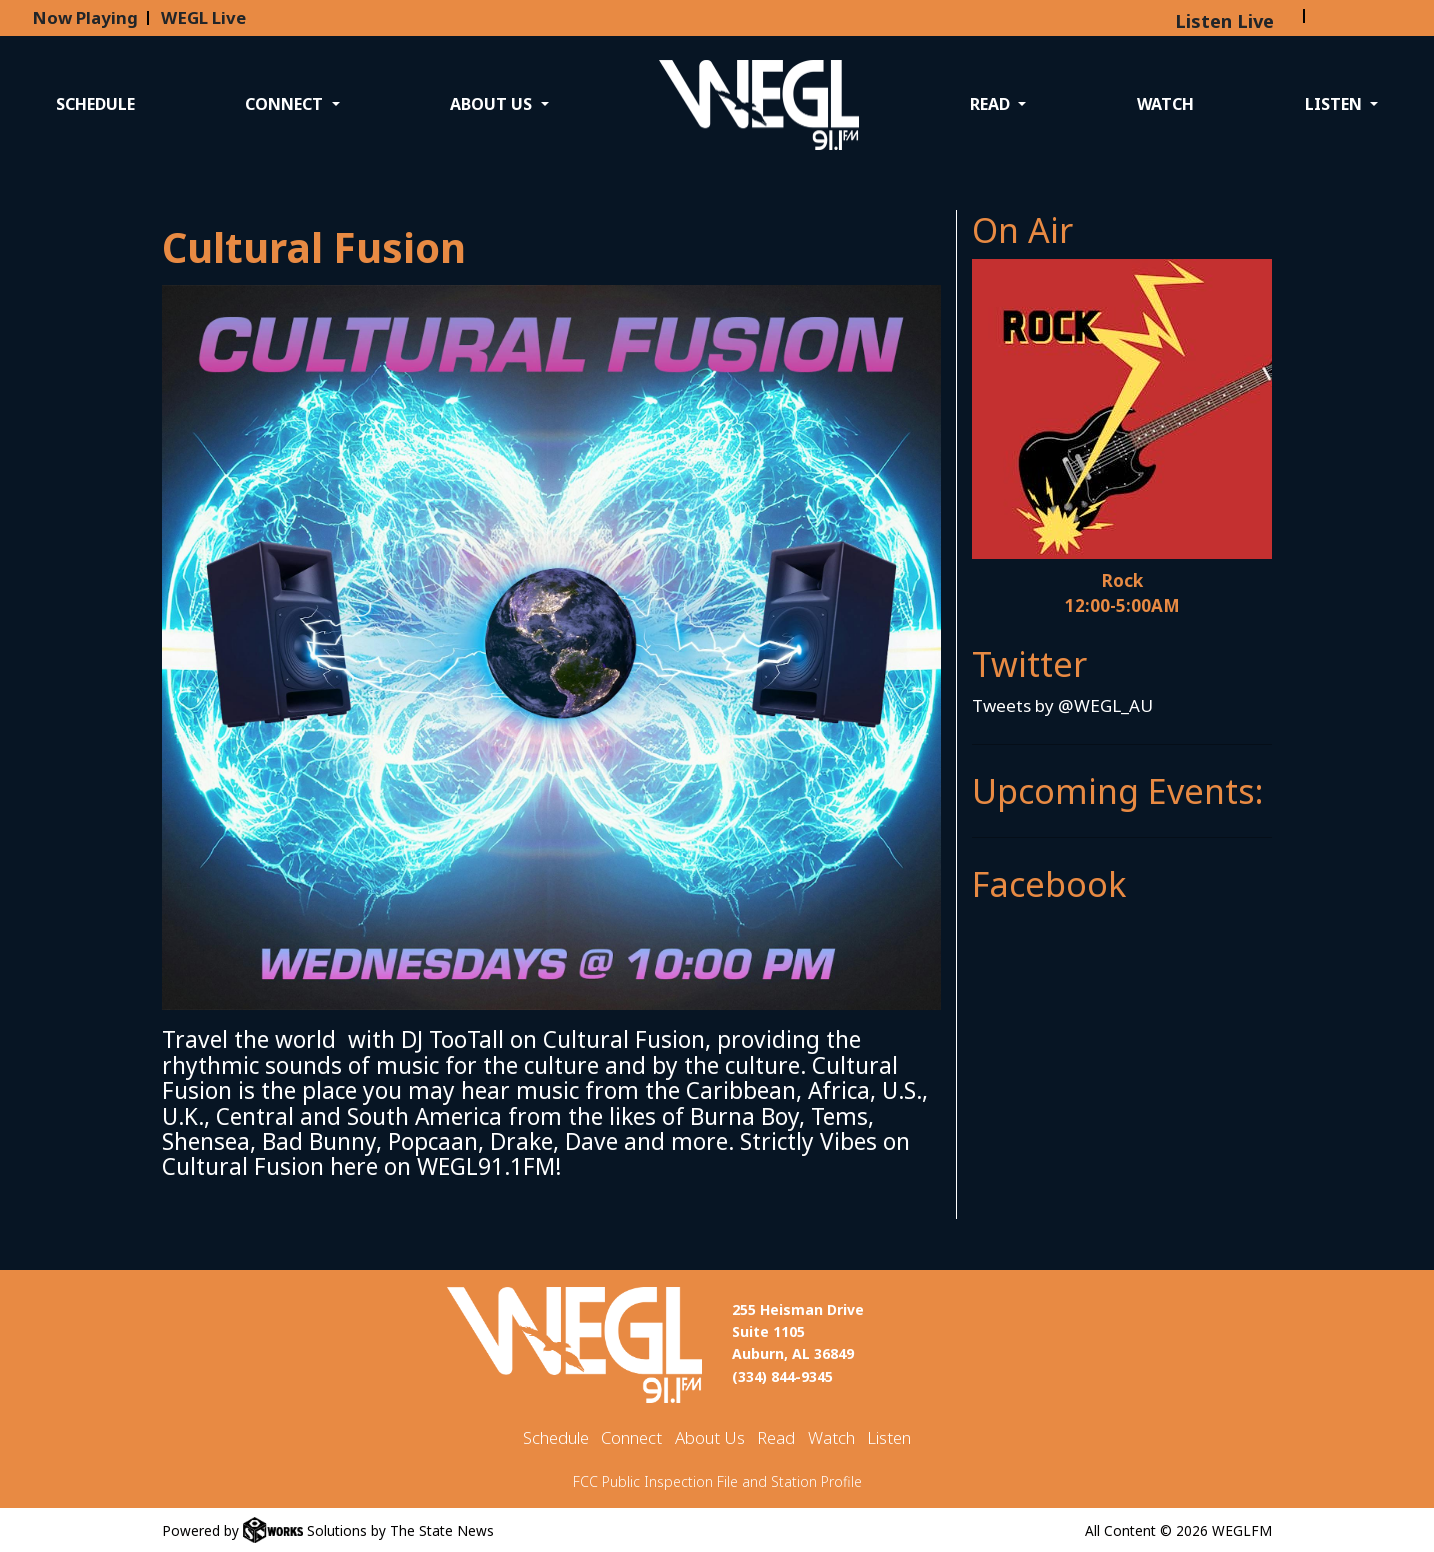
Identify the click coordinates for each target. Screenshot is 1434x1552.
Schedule (95, 104)
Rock (1122, 580)
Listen (889, 1437)
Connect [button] (286, 104)
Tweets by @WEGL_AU (1062, 705)
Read (776, 1437)
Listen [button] (1335, 104)
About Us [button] (493, 104)
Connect (631, 1437)
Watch (1165, 104)
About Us (710, 1437)
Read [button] (992, 104)
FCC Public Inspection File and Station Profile (717, 1481)
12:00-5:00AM (1122, 605)
